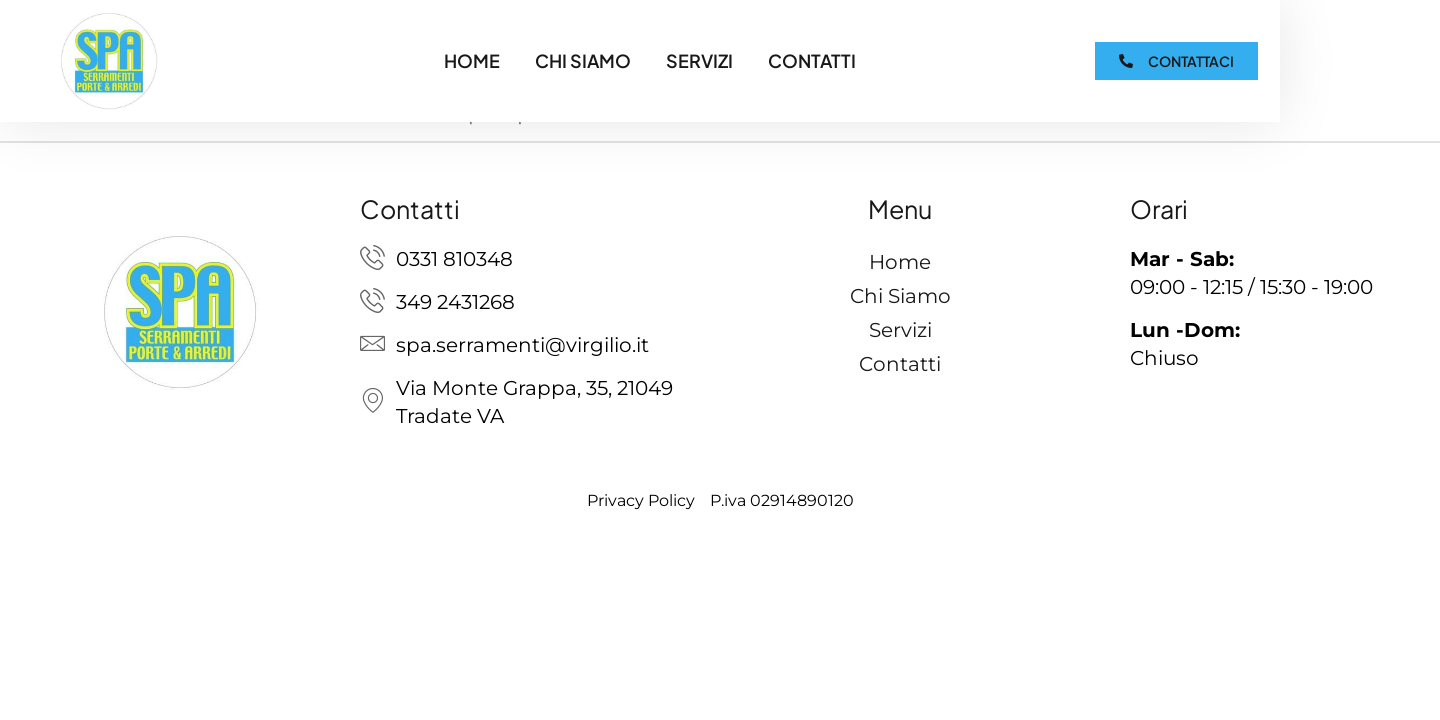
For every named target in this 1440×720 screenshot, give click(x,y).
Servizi (699, 60)
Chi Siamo (583, 60)
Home (472, 60)
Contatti (812, 60)
